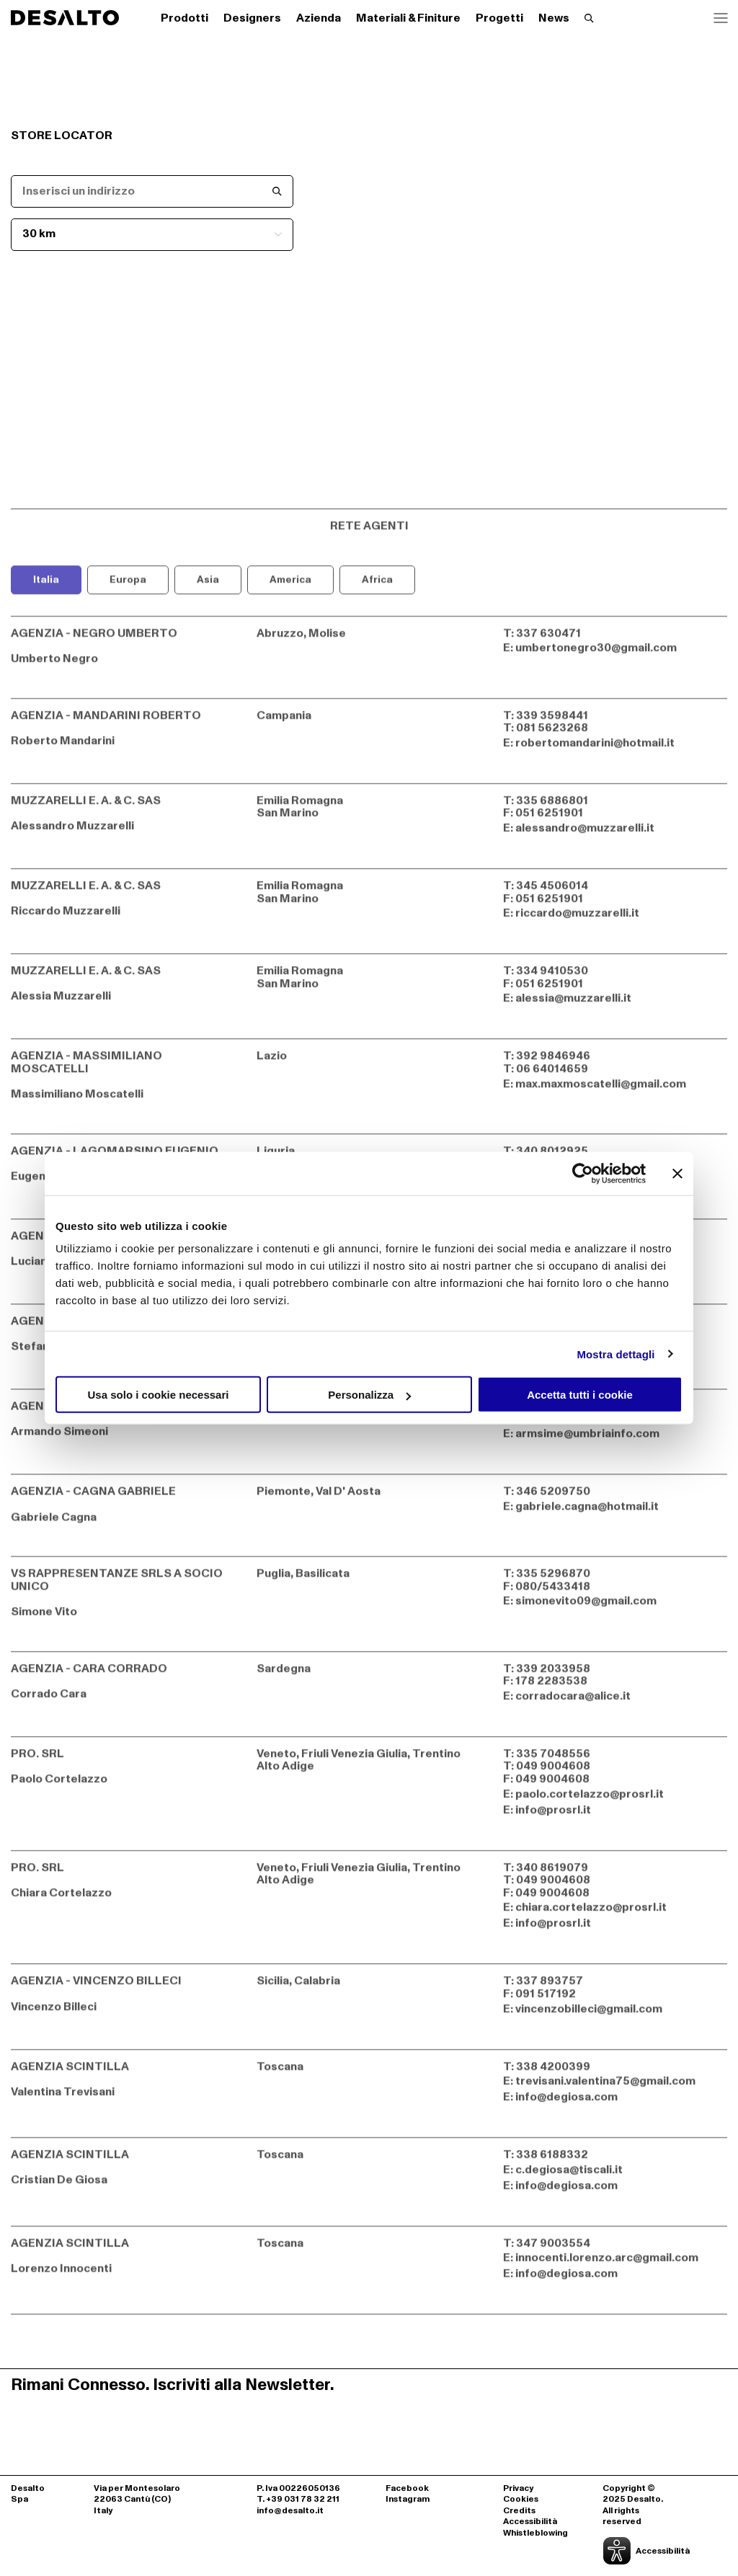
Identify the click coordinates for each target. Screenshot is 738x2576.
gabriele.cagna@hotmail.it (587, 1513)
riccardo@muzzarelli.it (577, 919)
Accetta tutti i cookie (580, 1395)
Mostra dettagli (615, 1353)
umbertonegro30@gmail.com (596, 655)
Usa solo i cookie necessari (158, 1395)
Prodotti (184, 18)
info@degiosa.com (566, 2103)
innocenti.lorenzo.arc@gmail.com (606, 2264)
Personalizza (369, 1395)
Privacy (518, 2489)
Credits (519, 2511)
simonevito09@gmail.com (586, 1608)
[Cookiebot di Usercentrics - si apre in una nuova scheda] (583, 1173)
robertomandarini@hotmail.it (595, 749)
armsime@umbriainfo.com (587, 1440)
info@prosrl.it (553, 1816)
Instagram (408, 2499)
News (553, 18)
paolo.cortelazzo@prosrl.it (589, 1800)
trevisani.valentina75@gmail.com (605, 2087)
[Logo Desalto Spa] (65, 17)
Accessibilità (530, 2522)
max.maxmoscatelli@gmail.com (600, 1090)
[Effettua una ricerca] (589, 18)
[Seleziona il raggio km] (152, 234)
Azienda (318, 18)
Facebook (407, 2489)
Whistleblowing (535, 2533)
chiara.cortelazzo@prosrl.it (591, 1913)
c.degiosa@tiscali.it (569, 2176)
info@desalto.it (290, 2511)
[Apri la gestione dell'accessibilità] (639, 2550)
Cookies (520, 2499)
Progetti (499, 18)
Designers (252, 18)
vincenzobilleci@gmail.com (588, 2015)
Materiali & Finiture (408, 18)
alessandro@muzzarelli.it (584, 834)
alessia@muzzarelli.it (573, 1004)
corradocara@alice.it (573, 1702)
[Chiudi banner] (677, 1173)
